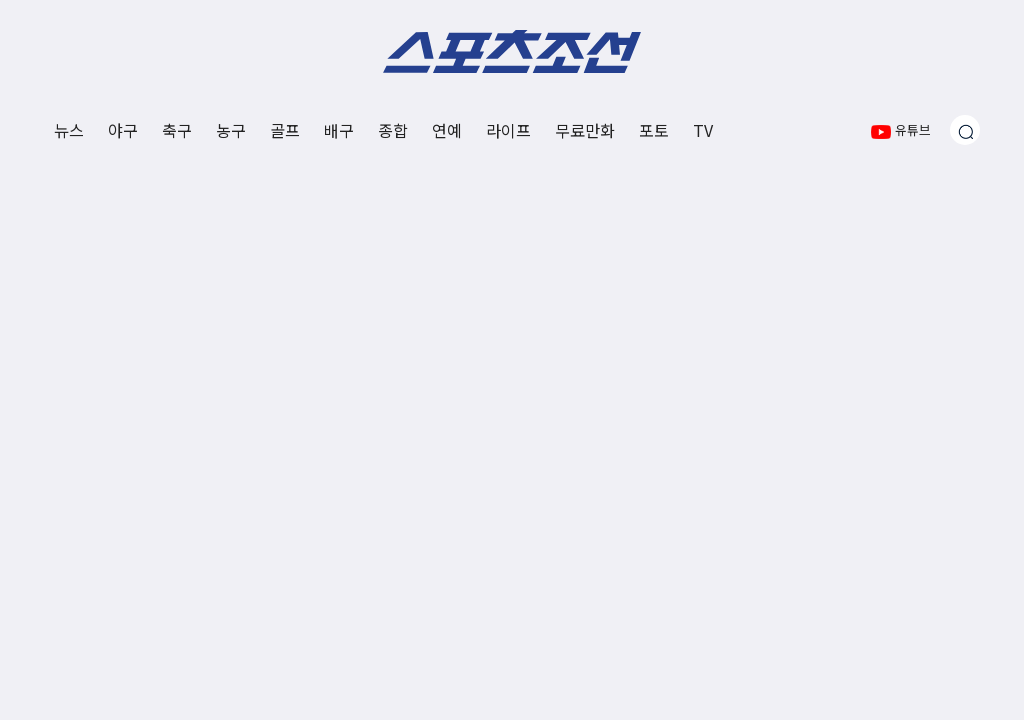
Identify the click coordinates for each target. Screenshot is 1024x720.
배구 (339, 130)
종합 (393, 130)
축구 (177, 130)
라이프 (508, 130)
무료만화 (585, 130)
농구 (231, 130)
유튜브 (901, 129)
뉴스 (69, 130)
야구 (123, 130)
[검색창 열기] (965, 130)
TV (703, 130)
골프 (285, 130)
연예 (447, 130)
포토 (654, 130)
